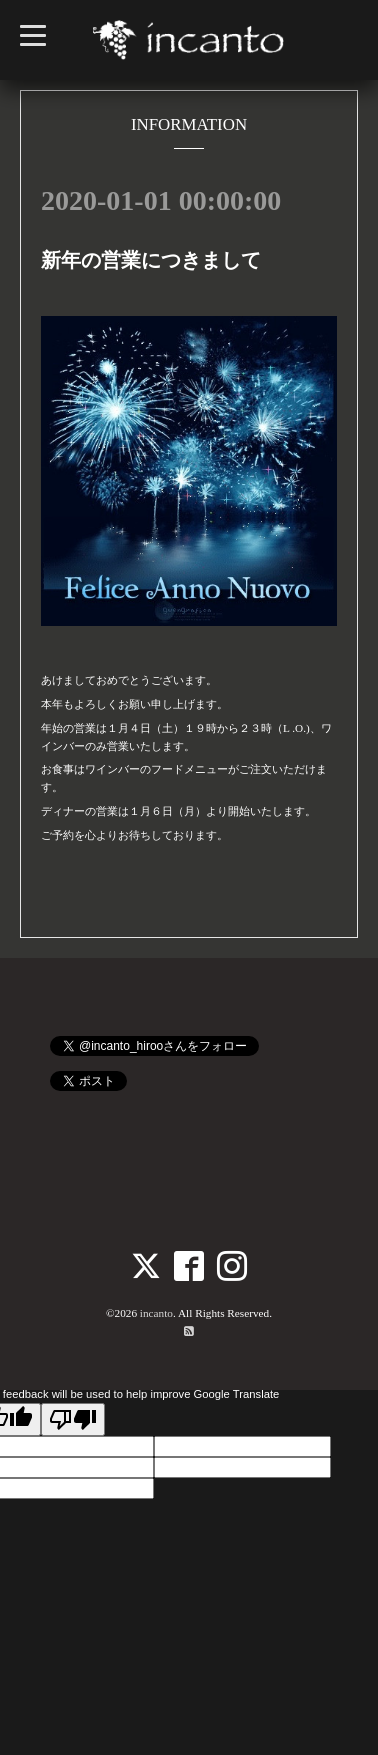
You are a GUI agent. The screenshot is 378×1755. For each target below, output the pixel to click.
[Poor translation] (73, 1419)
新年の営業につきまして (151, 260)
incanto (156, 1313)
